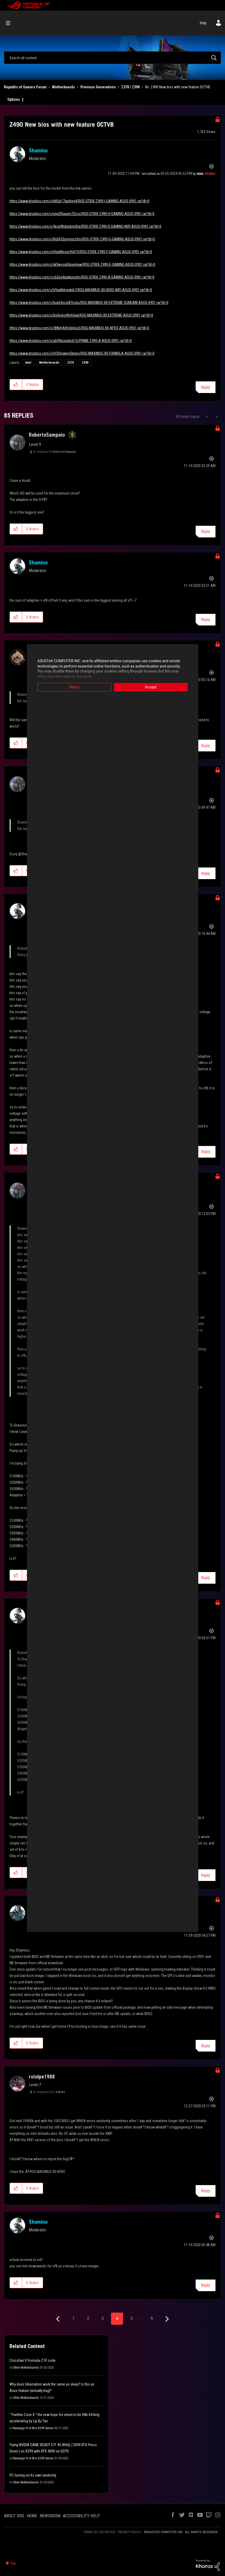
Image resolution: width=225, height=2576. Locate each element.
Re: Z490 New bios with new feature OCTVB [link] (177, 87)
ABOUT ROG (14, 2515)
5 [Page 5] (132, 2318)
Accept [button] (151, 687)
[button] (16, 384)
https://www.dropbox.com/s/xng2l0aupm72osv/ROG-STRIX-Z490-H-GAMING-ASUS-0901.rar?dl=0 (82, 214)
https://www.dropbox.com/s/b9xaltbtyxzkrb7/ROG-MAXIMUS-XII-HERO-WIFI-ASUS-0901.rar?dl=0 (81, 290)
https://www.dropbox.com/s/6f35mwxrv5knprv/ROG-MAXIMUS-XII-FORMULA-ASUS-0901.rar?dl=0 (82, 353)
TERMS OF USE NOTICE (99, 2532)
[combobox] (112, 57)
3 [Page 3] (103, 2318)
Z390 (85, 362)
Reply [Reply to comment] (205, 531)
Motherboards (63, 87)
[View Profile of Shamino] (38, 150)
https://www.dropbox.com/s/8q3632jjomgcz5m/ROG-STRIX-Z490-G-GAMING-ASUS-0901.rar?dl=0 (82, 239)
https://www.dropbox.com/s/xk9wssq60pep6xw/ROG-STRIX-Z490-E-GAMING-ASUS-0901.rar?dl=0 (82, 264)
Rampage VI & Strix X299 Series (33, 2428)
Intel (28, 362)
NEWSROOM (50, 2515)
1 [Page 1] (73, 2318)
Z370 (70, 362)
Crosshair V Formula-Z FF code (33, 2360)
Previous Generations (98, 87)
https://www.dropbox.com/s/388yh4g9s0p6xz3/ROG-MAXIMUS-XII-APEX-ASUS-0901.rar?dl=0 (79, 328)
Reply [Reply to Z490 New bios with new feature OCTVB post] (205, 387)
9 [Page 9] (152, 2318)
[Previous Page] (58, 2319)
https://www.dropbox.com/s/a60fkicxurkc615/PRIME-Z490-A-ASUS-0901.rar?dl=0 (71, 341)
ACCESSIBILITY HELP (81, 2515)
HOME (32, 2515)
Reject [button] (74, 687)
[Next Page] (166, 2319)
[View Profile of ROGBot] (210, 174)
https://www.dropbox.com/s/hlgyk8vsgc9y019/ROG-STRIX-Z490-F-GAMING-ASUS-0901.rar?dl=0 (81, 252)
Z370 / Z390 (130, 87)
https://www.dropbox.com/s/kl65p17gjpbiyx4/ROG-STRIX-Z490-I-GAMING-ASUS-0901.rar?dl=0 (79, 201)
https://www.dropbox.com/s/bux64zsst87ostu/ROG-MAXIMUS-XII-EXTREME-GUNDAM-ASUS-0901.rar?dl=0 (89, 302)
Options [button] (13, 99)
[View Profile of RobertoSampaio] (47, 435)
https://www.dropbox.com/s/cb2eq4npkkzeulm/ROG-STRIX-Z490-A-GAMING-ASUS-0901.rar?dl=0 (82, 277)
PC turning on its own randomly (33, 2475)
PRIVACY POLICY (129, 2532)
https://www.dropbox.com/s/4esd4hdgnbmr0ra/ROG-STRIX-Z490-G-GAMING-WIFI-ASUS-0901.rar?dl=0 (85, 226)
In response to (54, 452)
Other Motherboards (26, 2367)
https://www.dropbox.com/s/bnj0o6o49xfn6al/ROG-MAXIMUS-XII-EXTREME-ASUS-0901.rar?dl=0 (81, 315)
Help (203, 23)
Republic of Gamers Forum (25, 87)
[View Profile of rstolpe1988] (42, 2076)
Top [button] (13, 2563)
